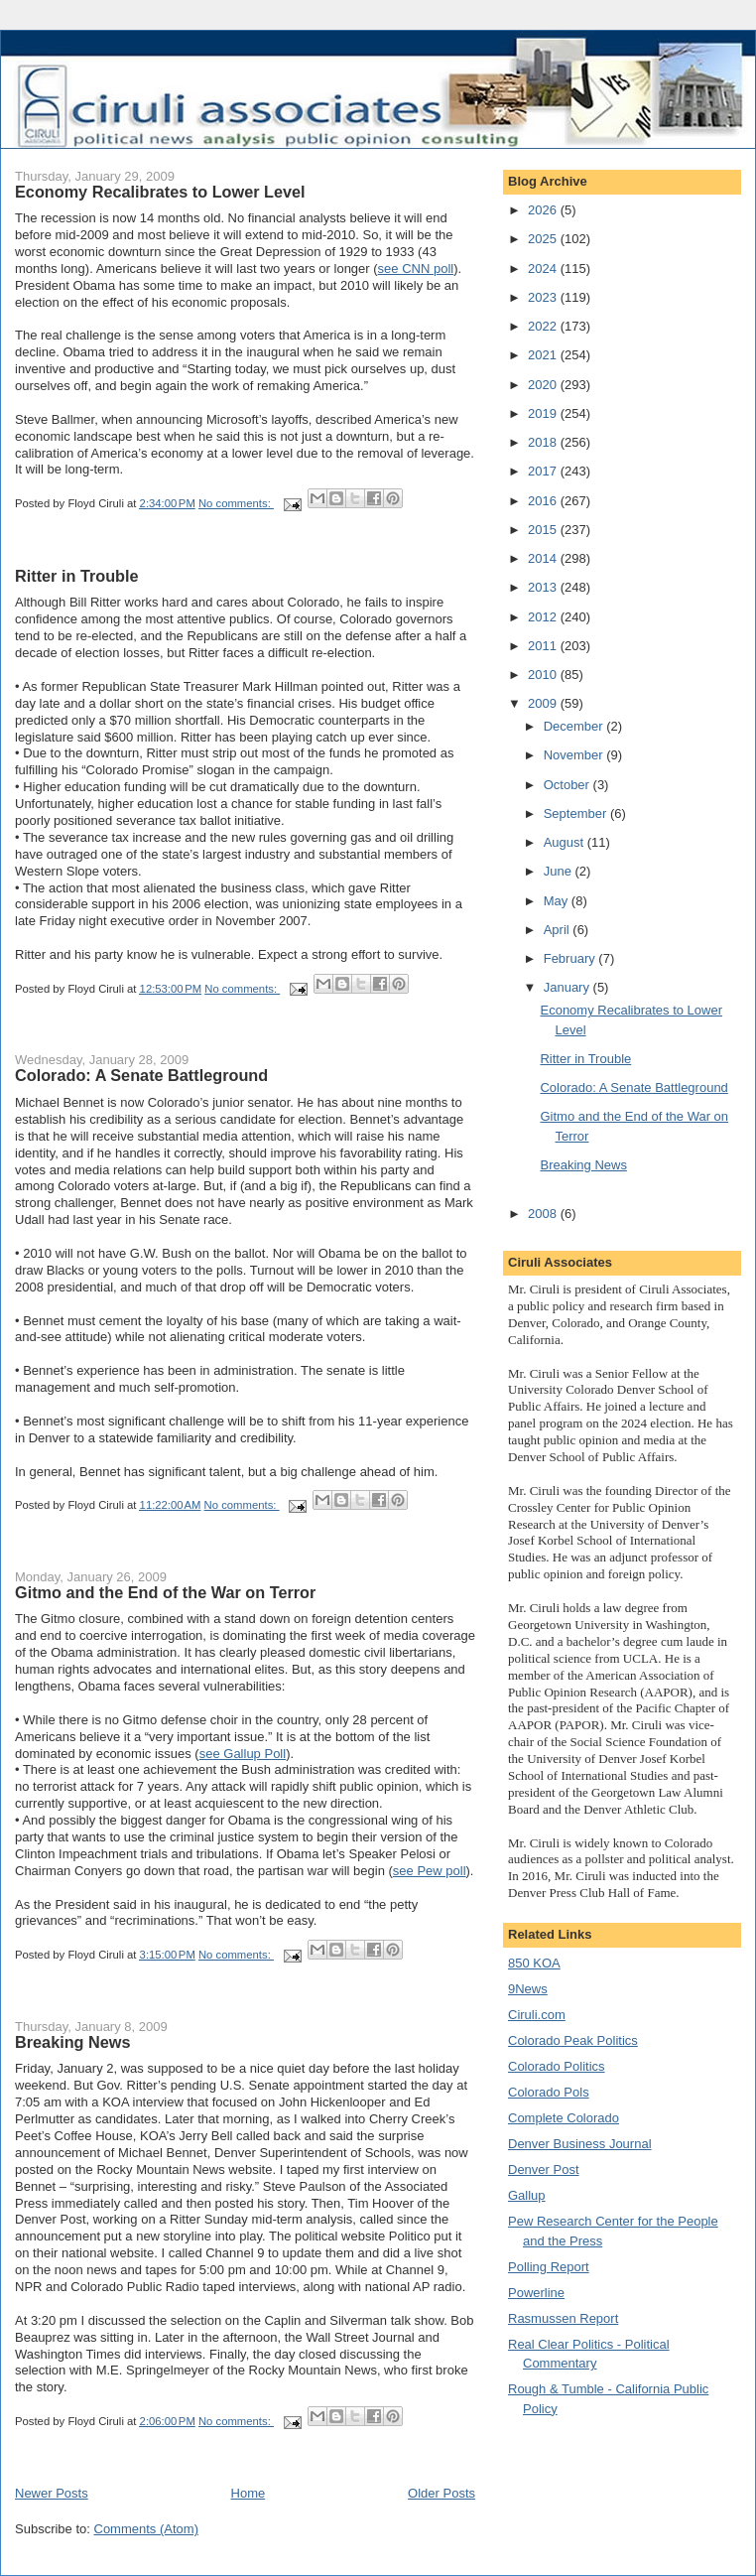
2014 (544, 558)
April (558, 929)
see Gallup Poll (242, 1753)
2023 (544, 297)
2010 (544, 674)
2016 (544, 500)
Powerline (536, 2292)
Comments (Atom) (146, 2528)
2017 (544, 471)
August (565, 842)
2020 (544, 384)
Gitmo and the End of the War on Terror (165, 1592)
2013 (544, 587)
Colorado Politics (556, 2066)
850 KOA (534, 1963)
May (557, 900)
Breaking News (73, 2042)
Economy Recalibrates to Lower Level (160, 192)
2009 (544, 703)
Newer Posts (51, 2493)
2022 (544, 326)
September (577, 813)
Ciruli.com (537, 2014)
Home (248, 2493)
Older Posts (441, 2493)
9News (528, 1988)
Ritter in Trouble (77, 576)
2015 (544, 529)
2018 (544, 442)
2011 (544, 645)
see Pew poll (429, 1870)
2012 (544, 617)
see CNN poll (416, 268)
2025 (544, 238)
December (575, 726)
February (571, 958)
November (575, 754)
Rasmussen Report (563, 2318)
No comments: (236, 503)
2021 (544, 354)
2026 (544, 210)
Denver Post (543, 2169)
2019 (544, 413)
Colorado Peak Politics (573, 2040)
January (568, 987)
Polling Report (548, 2266)
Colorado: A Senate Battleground (141, 1075)
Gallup (527, 2195)
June (559, 871)
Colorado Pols (548, 2092)
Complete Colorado (563, 2117)
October (568, 784)
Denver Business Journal (580, 2143)
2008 (544, 1213)
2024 (544, 268)
